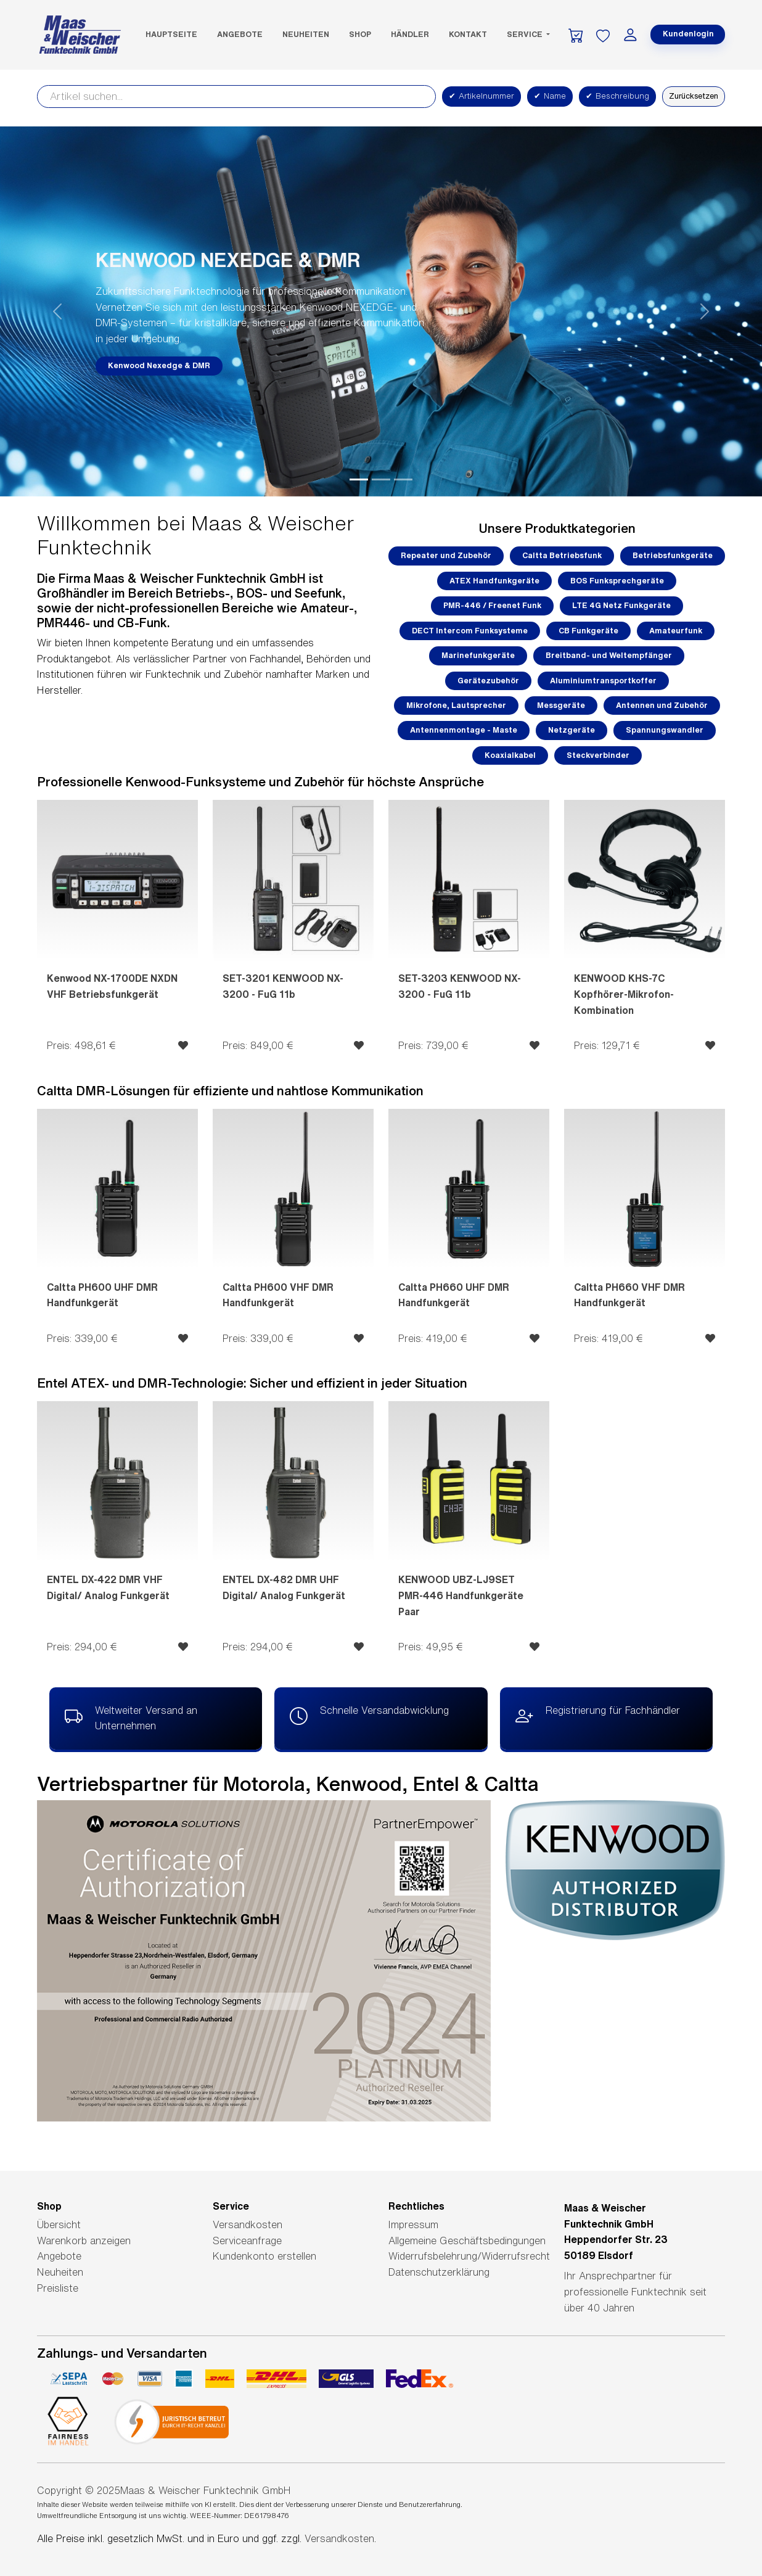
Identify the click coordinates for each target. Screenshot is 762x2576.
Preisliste (57, 2288)
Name (550, 96)
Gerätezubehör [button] (488, 681)
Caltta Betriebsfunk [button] (562, 555)
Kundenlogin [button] (688, 34)
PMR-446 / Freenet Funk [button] (492, 605)
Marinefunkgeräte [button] (478, 655)
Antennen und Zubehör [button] (662, 705)
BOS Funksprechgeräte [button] (617, 581)
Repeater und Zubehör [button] (446, 555)
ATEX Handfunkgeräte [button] (494, 581)
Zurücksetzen (693, 96)
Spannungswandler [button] (664, 730)
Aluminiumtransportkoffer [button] (603, 681)
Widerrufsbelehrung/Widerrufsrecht (469, 2256)
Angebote (240, 34)
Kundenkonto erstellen (264, 2256)
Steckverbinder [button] (598, 755)
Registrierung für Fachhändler (597, 1717)
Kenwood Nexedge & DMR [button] (159, 365)
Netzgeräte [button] (571, 730)
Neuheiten (305, 34)
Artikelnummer (481, 96)
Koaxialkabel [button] (510, 755)
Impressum (413, 2224)
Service (525, 34)
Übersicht (59, 2224)
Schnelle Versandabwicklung (369, 1717)
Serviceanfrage (247, 2240)
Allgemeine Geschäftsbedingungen (467, 2240)
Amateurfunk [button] (675, 631)
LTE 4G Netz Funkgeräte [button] (621, 605)
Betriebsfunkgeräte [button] (673, 555)
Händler (410, 34)
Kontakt (468, 34)
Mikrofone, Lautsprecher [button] (456, 705)
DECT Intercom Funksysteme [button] (470, 631)
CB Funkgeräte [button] (588, 631)
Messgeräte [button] (561, 705)
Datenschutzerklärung (439, 2272)
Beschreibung (617, 96)
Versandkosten (247, 2224)
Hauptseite (171, 34)
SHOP (360, 34)
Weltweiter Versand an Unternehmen (131, 1717)
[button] (57, 311)
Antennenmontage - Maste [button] (463, 730)
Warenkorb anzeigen (84, 2240)
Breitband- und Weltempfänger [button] (609, 655)
